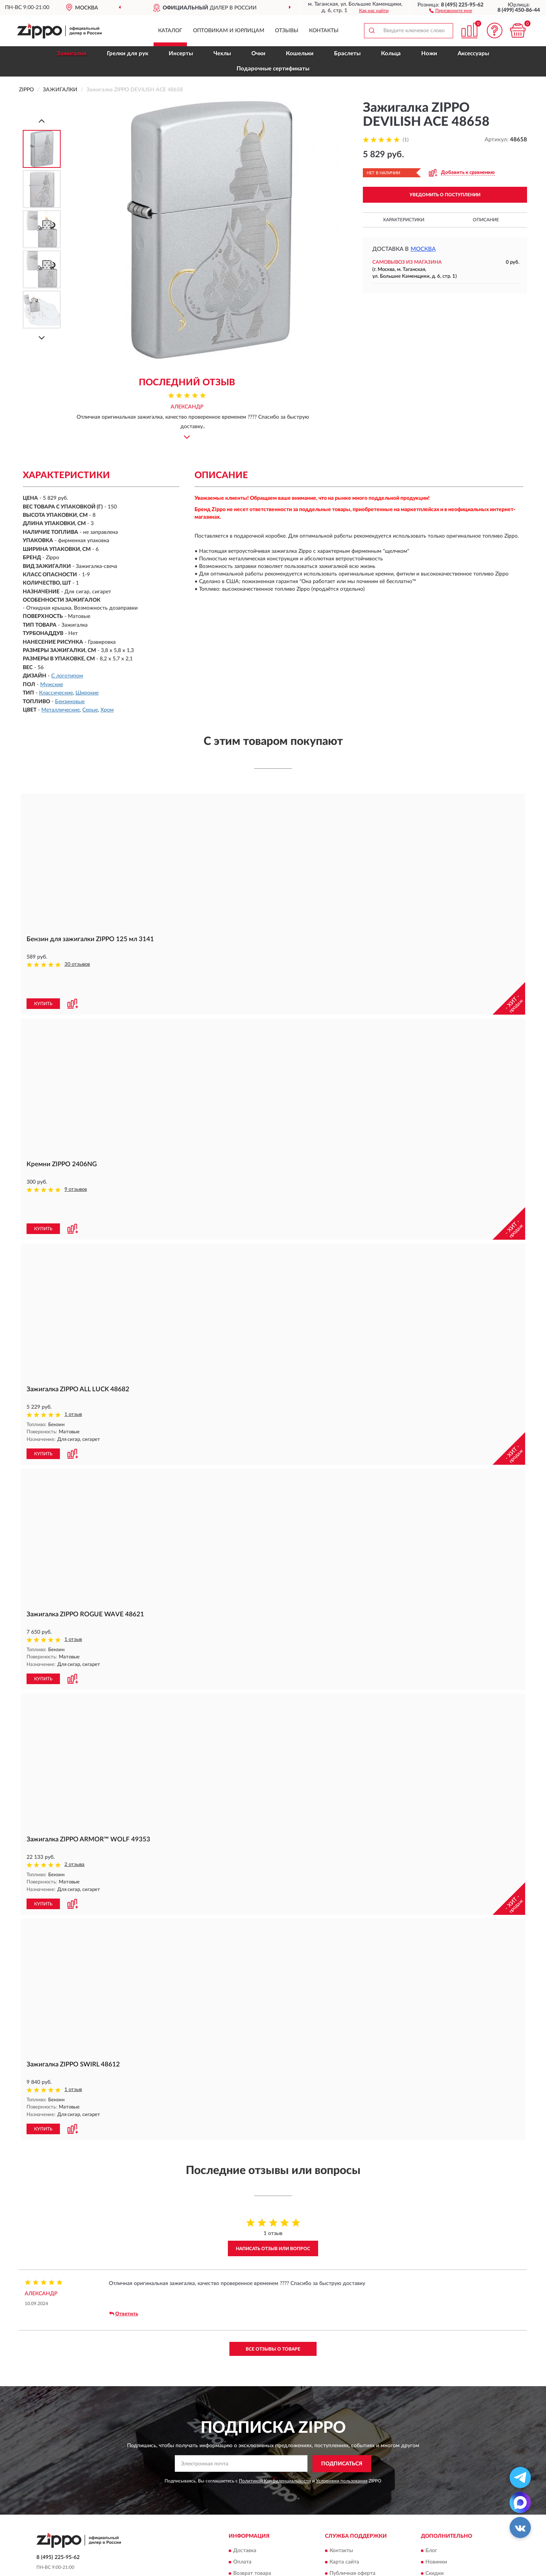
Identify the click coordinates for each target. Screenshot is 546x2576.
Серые (90, 710)
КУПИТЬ (43, 978)
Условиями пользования (341, 2428)
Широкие (87, 693)
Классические (56, 693)
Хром (107, 710)
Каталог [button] (170, 30)
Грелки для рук (127, 53)
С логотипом (67, 676)
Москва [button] (423, 249)
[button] (450, 10)
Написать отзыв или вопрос (273, 2196)
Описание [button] (486, 219)
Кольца (391, 53)
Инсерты (181, 53)
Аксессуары (473, 53)
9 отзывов (75, 1164)
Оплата (242, 2509)
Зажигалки (71, 53)
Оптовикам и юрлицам (228, 30)
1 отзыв (73, 1363)
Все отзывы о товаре (273, 2296)
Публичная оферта (352, 2520)
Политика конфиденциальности (465, 2532)
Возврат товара (252, 2520)
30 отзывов (77, 964)
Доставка (244, 2498)
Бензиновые (70, 701)
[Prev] (42, 121)
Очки (258, 53)
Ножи (429, 53)
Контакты (324, 30)
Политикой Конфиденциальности (275, 2428)
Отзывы (286, 30)
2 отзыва (74, 1813)
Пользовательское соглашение (367, 2532)
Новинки (436, 2509)
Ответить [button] (123, 2261)
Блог (431, 2498)
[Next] (42, 338)
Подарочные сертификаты (273, 69)
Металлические (60, 710)
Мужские (51, 684)
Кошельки (300, 53)
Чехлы (222, 53)
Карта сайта (344, 2509)
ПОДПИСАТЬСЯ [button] (341, 2411)
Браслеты (347, 53)
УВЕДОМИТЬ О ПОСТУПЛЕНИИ (445, 194)
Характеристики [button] (403, 219)
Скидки (434, 2520)
